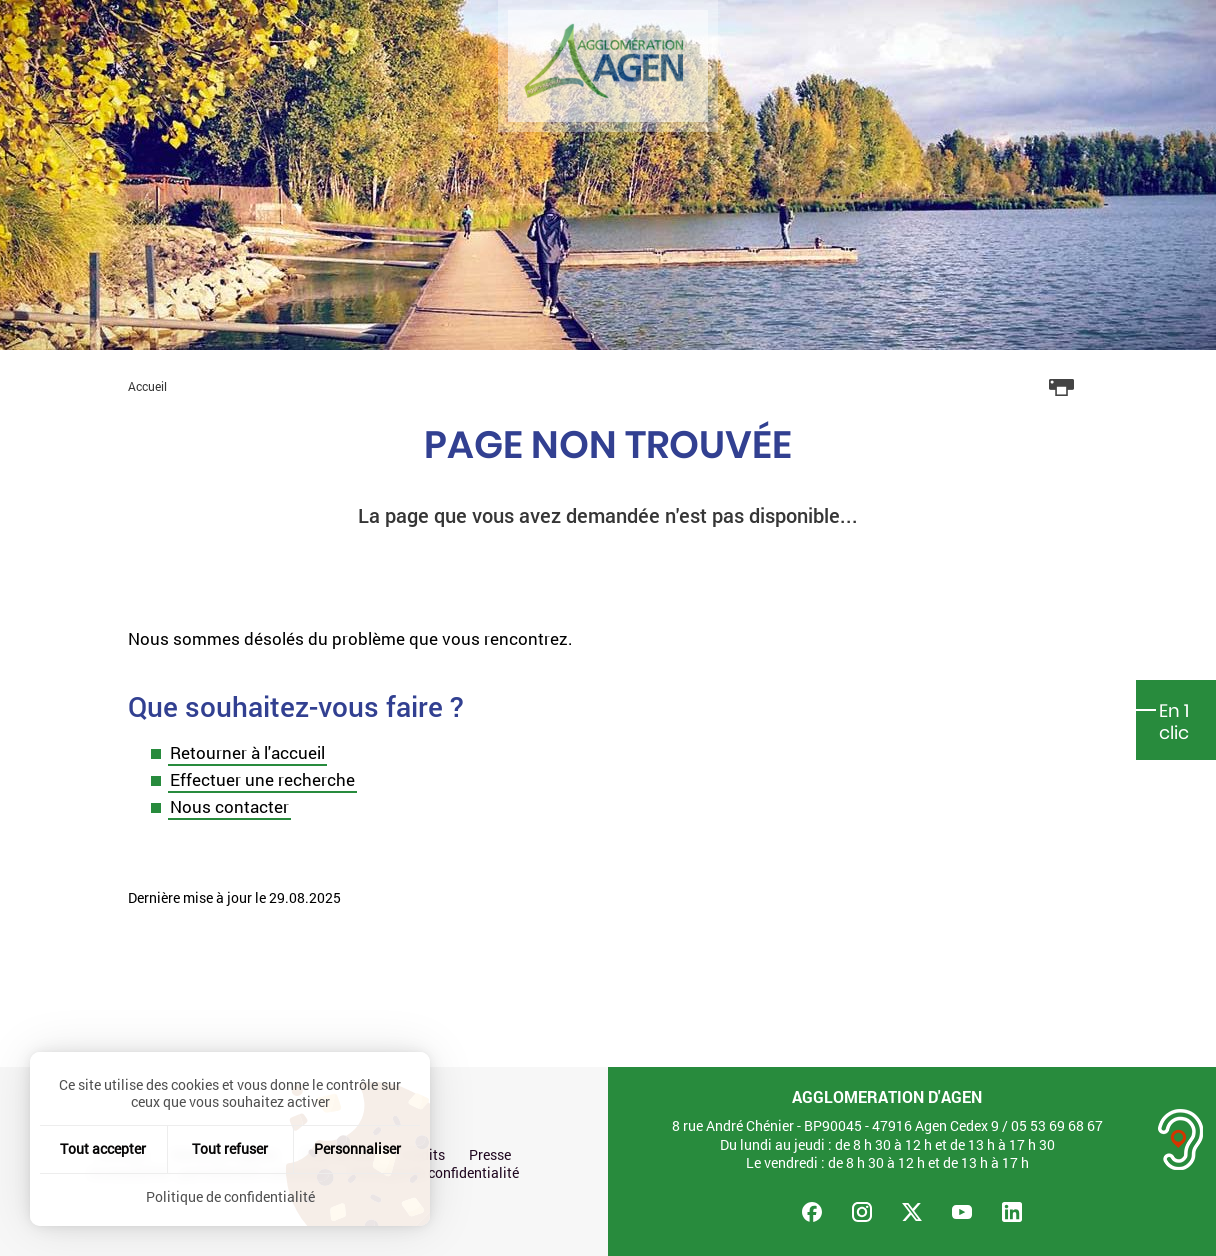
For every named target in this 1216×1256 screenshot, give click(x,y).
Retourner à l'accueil (247, 752)
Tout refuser (230, 1148)
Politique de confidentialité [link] (230, 1196)
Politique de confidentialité (434, 1173)
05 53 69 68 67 (1057, 1125)
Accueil (147, 386)
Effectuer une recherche (262, 779)
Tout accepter (103, 1148)
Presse (490, 1155)
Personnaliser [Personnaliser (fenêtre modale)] (357, 1148)
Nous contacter (229, 806)
